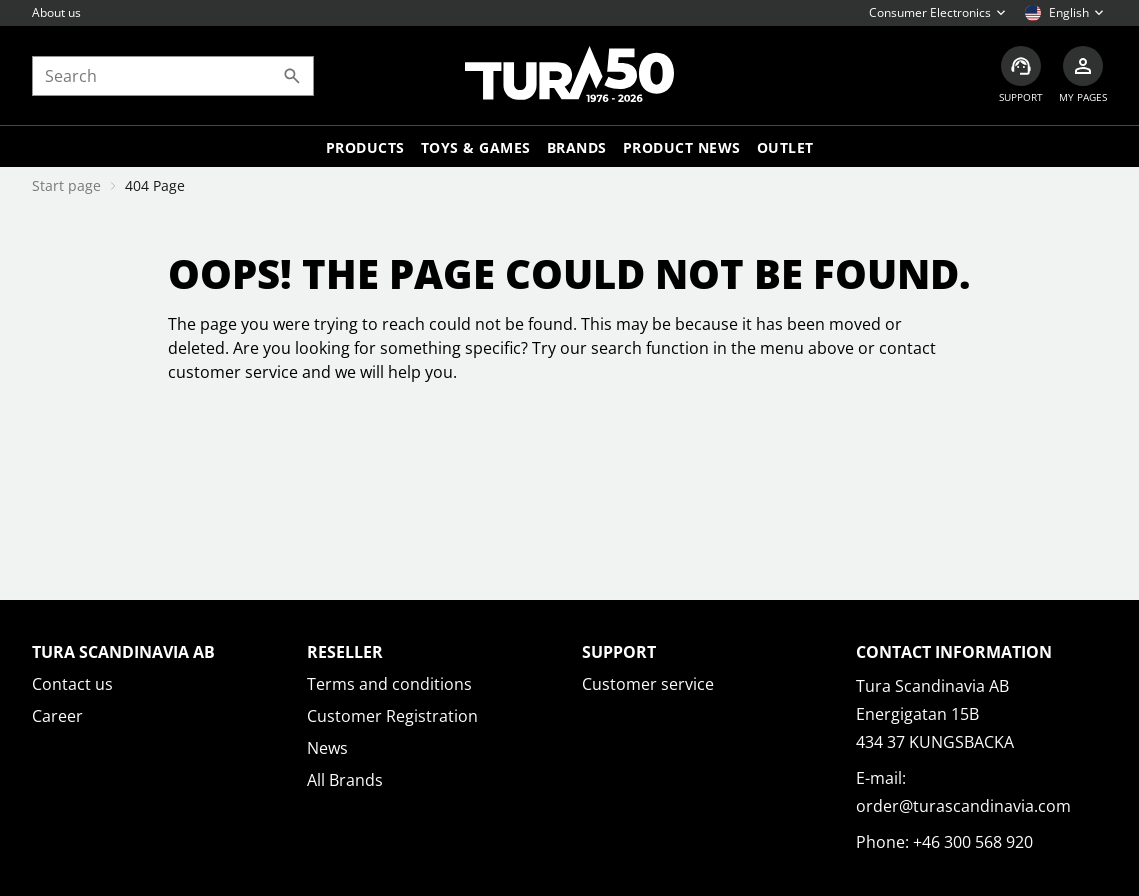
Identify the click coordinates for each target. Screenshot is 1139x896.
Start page (66, 185)
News (327, 748)
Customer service (648, 684)
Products (365, 147)
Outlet (785, 147)
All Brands (345, 780)
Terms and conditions (389, 684)
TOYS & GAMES (476, 147)
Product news (682, 147)
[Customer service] (1021, 75)
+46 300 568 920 (973, 842)
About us (56, 12)
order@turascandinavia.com (963, 806)
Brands (577, 147)
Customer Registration (392, 716)
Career (57, 716)
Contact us (72, 684)
